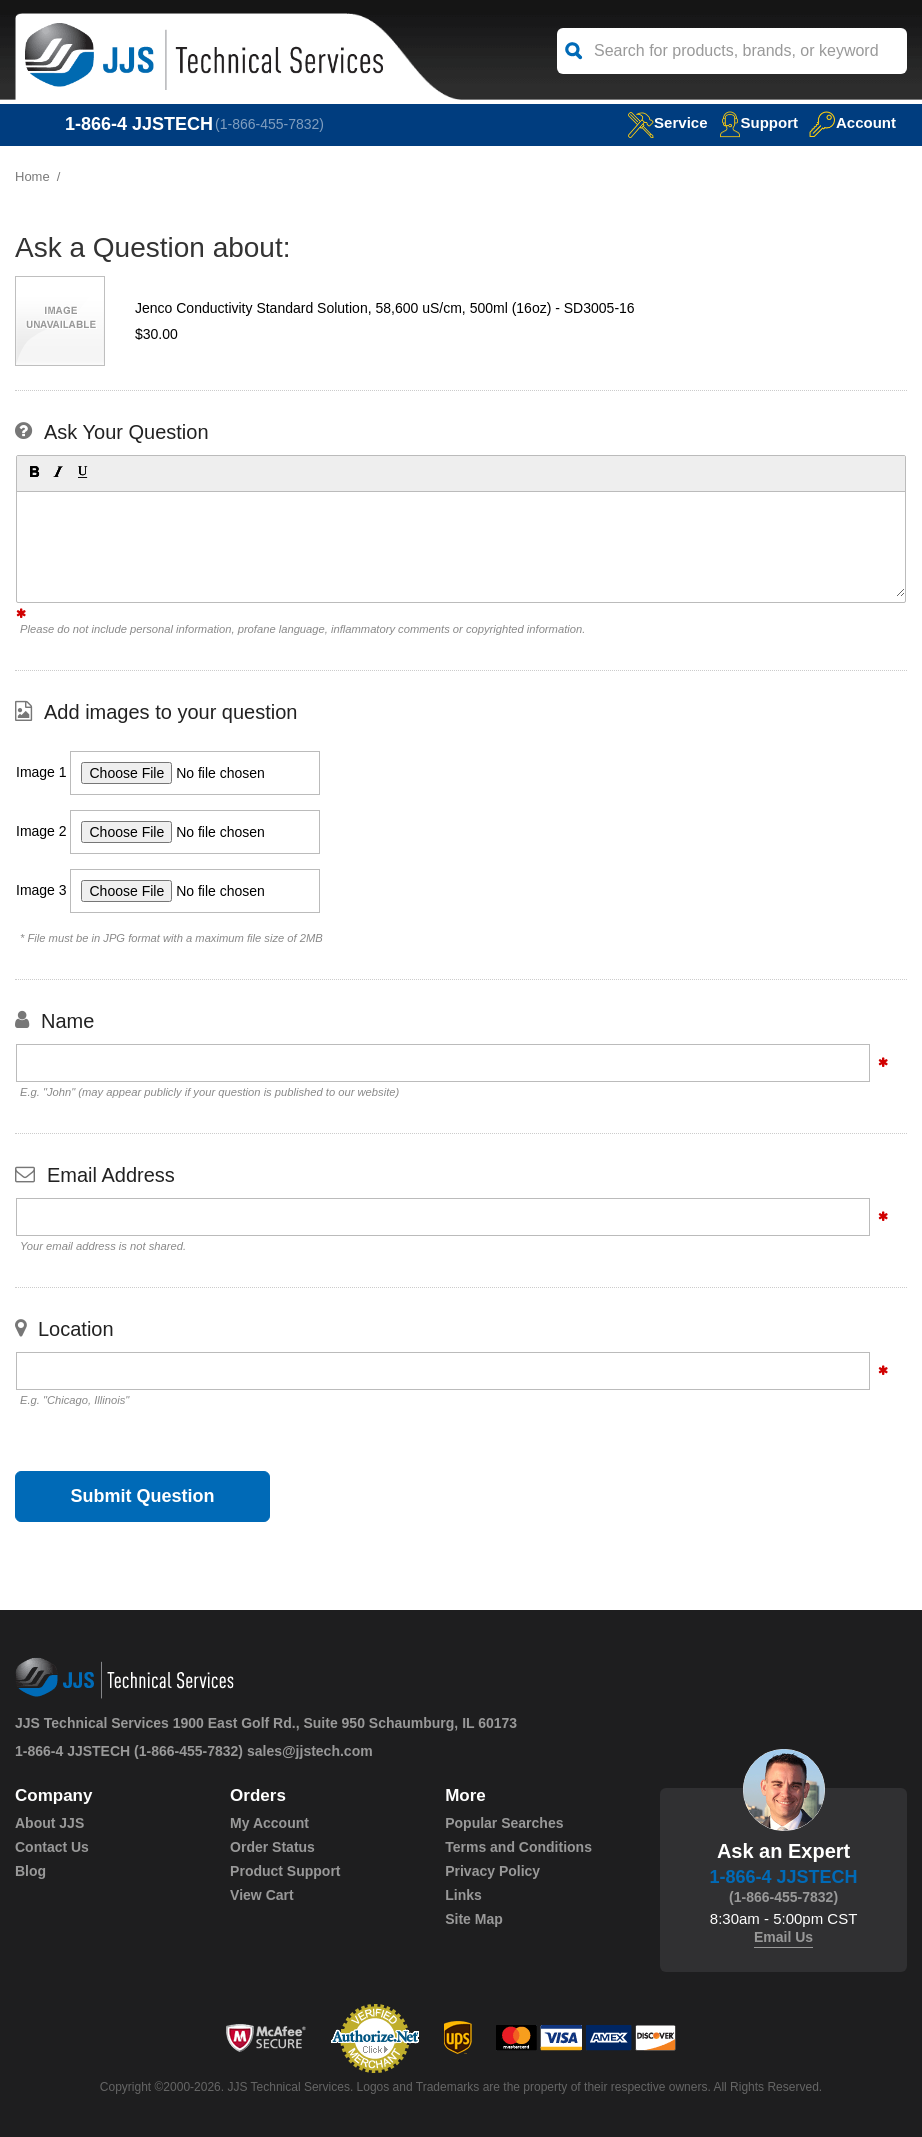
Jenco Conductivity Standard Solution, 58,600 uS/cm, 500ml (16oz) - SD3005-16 (385, 308)
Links (463, 1895)
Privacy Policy (492, 1871)
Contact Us (52, 1847)
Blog (30, 1871)
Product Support (285, 1871)
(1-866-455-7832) (269, 124)
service (667, 122)
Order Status (272, 1847)
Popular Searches (504, 1823)
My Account (269, 1823)
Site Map (474, 1919)
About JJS (49, 1823)
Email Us (783, 1937)
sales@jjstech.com (310, 1751)
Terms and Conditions (518, 1847)
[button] (33, 471)
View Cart (262, 1895)
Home (32, 176)
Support (759, 122)
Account (852, 122)
